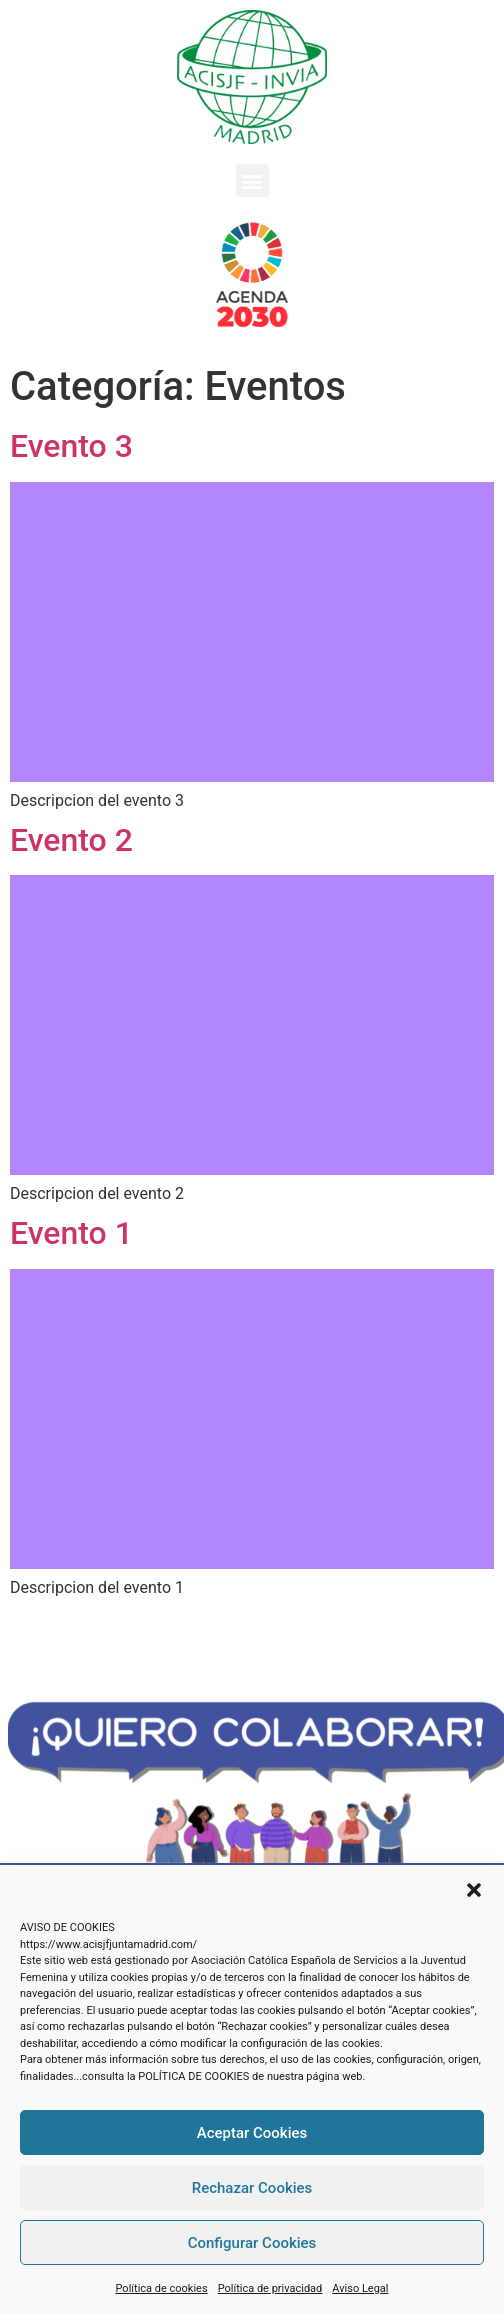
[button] (474, 1890)
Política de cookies (162, 2288)
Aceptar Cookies (252, 2133)
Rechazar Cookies (252, 2188)
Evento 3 (71, 446)
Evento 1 (71, 1233)
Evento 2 (71, 840)
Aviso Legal (360, 2288)
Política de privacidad (270, 2288)
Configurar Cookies (252, 2243)
